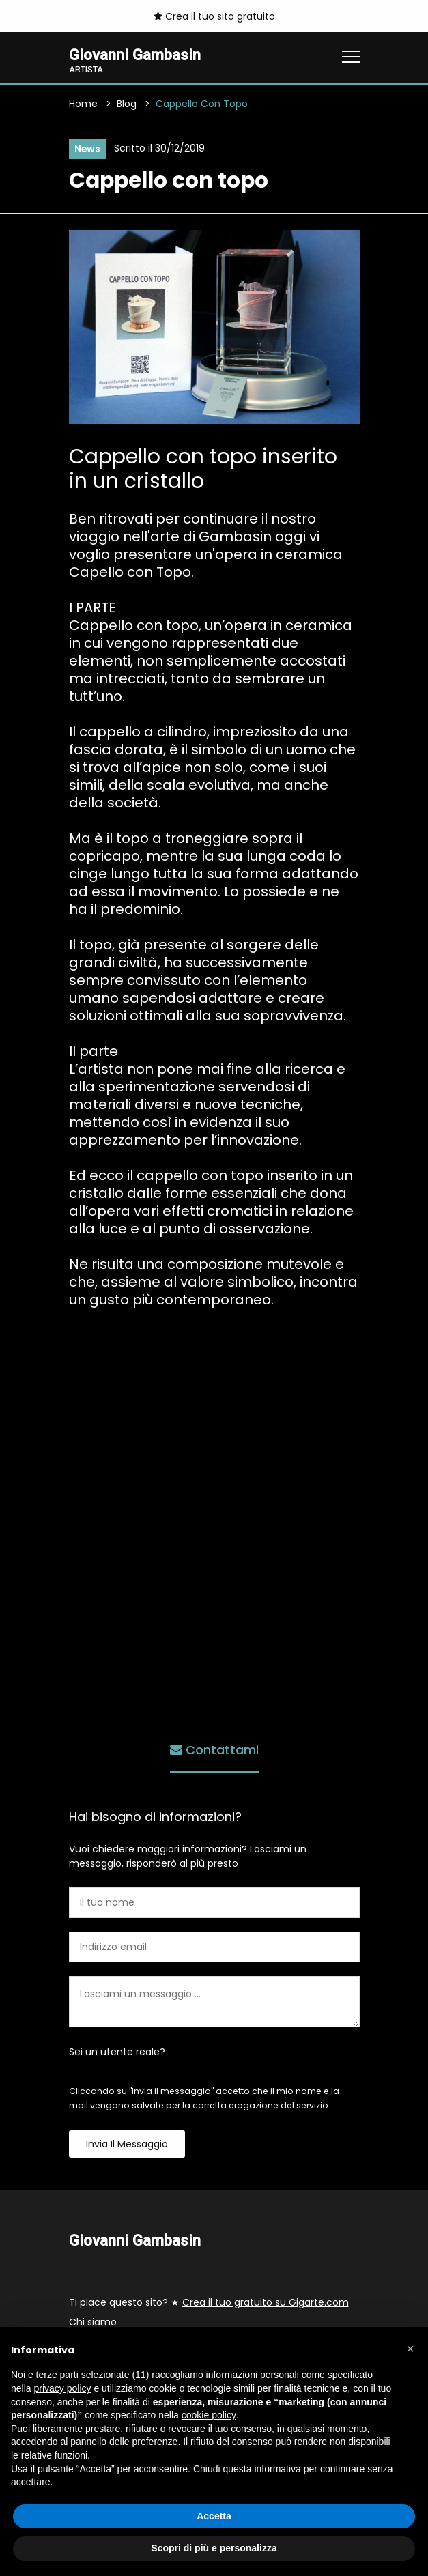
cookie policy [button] (209, 2414)
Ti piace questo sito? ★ (209, 2303)
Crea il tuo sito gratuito (214, 16)
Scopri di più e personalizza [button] (213, 2548)
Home (83, 104)
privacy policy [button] (62, 2388)
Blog (127, 104)
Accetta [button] (214, 2515)
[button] (410, 2349)
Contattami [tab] (214, 1749)
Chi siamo (93, 2323)
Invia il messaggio (127, 2144)
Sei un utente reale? (117, 2052)
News (87, 149)
